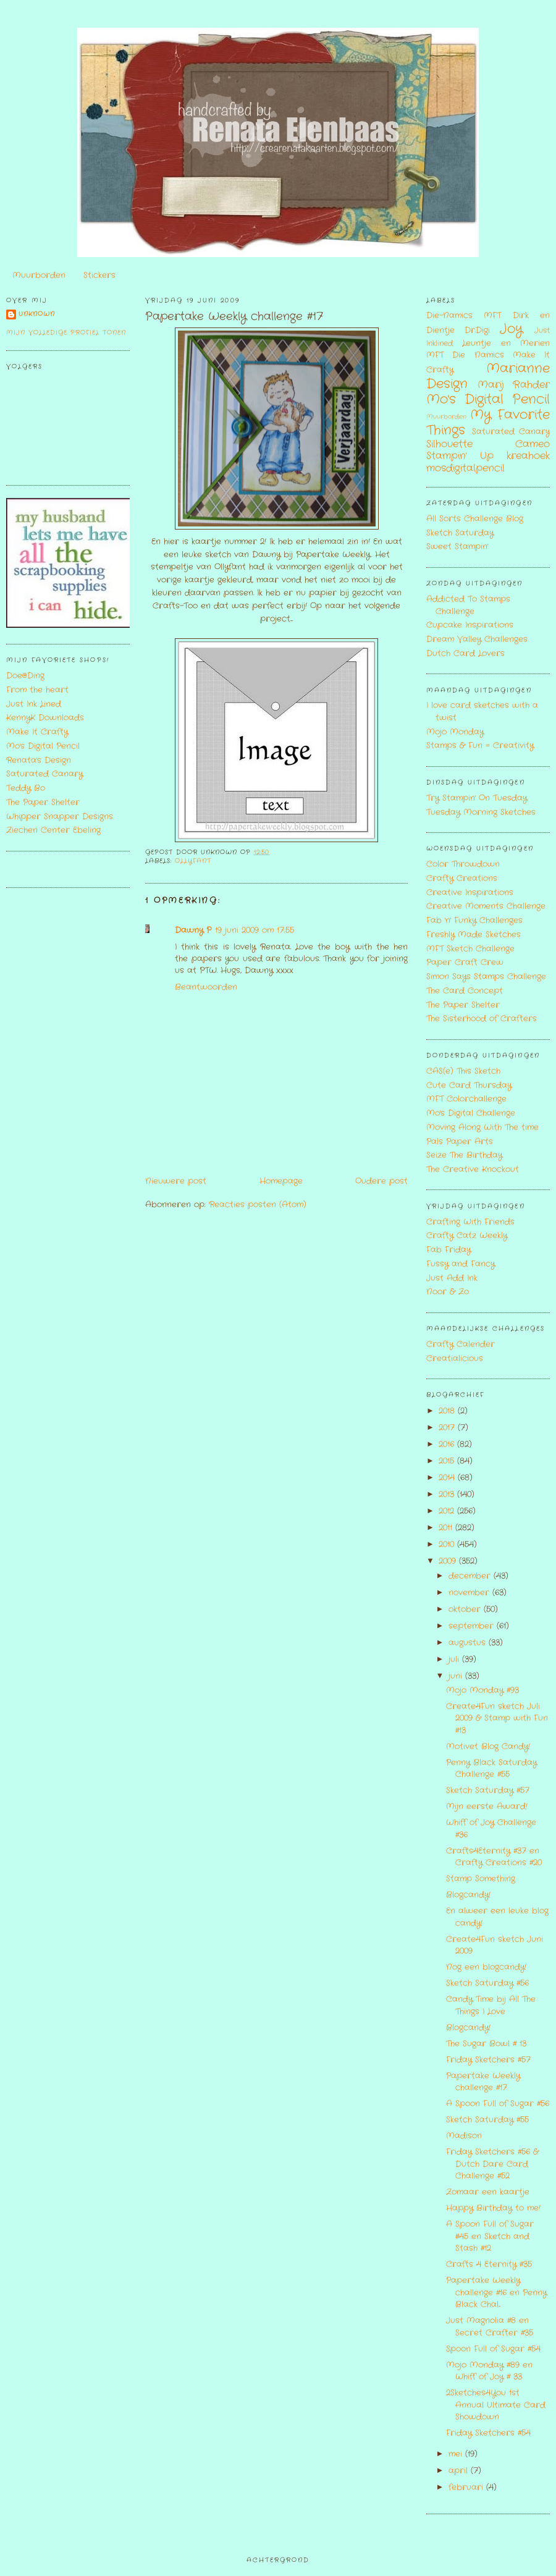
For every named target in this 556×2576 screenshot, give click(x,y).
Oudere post (381, 1181)
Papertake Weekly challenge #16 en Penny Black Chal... (496, 2292)
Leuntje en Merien (506, 343)
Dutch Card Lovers (465, 653)
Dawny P (193, 930)
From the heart (37, 690)
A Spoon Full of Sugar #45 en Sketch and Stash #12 (490, 2236)
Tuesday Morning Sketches (481, 812)
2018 (448, 1411)
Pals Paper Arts (459, 1141)
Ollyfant (193, 861)
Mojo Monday (455, 732)
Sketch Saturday (460, 533)
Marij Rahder (514, 385)
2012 (448, 1511)
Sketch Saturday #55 (487, 2120)
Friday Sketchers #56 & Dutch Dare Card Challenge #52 (492, 2164)
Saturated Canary (44, 774)
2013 (448, 1494)
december (471, 1576)
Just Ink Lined (33, 704)
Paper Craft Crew (464, 962)
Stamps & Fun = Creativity (480, 745)
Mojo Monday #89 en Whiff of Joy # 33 (489, 2371)
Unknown (37, 314)
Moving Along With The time (482, 1127)
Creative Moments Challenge (485, 906)
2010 (448, 1544)
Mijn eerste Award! (487, 1806)
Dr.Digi (477, 330)
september (473, 1626)
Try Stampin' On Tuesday (476, 798)
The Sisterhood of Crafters (481, 1018)
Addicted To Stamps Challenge (468, 605)
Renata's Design (38, 760)
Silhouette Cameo (488, 444)
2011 (447, 1528)
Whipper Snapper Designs (59, 816)
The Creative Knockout (472, 1169)
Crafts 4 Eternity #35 (489, 2264)
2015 (448, 1461)
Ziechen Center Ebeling (53, 830)
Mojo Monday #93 (482, 1690)
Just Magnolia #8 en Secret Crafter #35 (489, 2327)
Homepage (281, 1181)
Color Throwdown (463, 864)
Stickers (99, 275)
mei (457, 2454)
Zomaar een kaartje (487, 2192)
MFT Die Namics (465, 355)
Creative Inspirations (469, 892)
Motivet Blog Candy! (488, 1746)
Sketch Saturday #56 (487, 1983)
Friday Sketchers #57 (488, 2060)
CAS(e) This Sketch (463, 1071)
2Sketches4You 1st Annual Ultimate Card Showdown (495, 2405)
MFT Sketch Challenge (470, 949)
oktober (466, 1609)
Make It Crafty (37, 732)
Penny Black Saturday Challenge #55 (491, 1769)
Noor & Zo (447, 1292)
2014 (448, 1478)
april (460, 2471)
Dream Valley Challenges (477, 639)
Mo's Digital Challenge (470, 1113)
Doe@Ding (25, 676)
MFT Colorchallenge (466, 1099)
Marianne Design (488, 376)
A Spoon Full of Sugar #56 (497, 2103)
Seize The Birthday (464, 1155)
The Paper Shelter (43, 802)
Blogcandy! (468, 1895)
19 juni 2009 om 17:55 (254, 930)
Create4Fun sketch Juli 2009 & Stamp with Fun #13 (497, 1718)
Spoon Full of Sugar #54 (493, 2349)
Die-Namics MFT (463, 315)
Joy (511, 329)
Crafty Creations (461, 878)
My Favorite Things (488, 422)
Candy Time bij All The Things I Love (491, 2005)
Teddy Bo (25, 788)
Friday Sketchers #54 (488, 2433)
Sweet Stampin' (457, 546)
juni (457, 1676)
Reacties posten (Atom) (257, 1204)
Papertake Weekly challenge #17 (234, 316)
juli (455, 1659)
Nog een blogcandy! (486, 1967)
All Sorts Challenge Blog (474, 519)
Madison (464, 2136)
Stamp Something (480, 1879)
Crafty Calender (460, 1344)
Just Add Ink (452, 1278)
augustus (469, 1643)
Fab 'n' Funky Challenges (474, 920)
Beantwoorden (206, 987)
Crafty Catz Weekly (466, 1235)
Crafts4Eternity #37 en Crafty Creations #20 (494, 1857)
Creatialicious (454, 1358)
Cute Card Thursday (469, 1085)
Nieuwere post (175, 1181)
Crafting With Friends (470, 1222)
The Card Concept (464, 991)
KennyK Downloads (45, 718)
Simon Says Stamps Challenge (486, 976)
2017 (448, 1428)
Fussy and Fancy (460, 1264)
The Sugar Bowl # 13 (486, 2044)
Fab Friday (448, 1250)
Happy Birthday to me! (493, 2208)
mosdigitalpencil (465, 468)
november (470, 1592)
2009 (449, 1561)
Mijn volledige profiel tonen (66, 332)
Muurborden (38, 275)
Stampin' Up (460, 456)
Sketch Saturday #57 (487, 1790)
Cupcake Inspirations (469, 625)
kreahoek (528, 456)
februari (467, 2487)
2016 (448, 1444)
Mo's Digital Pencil (43, 746)
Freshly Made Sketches (473, 934)
